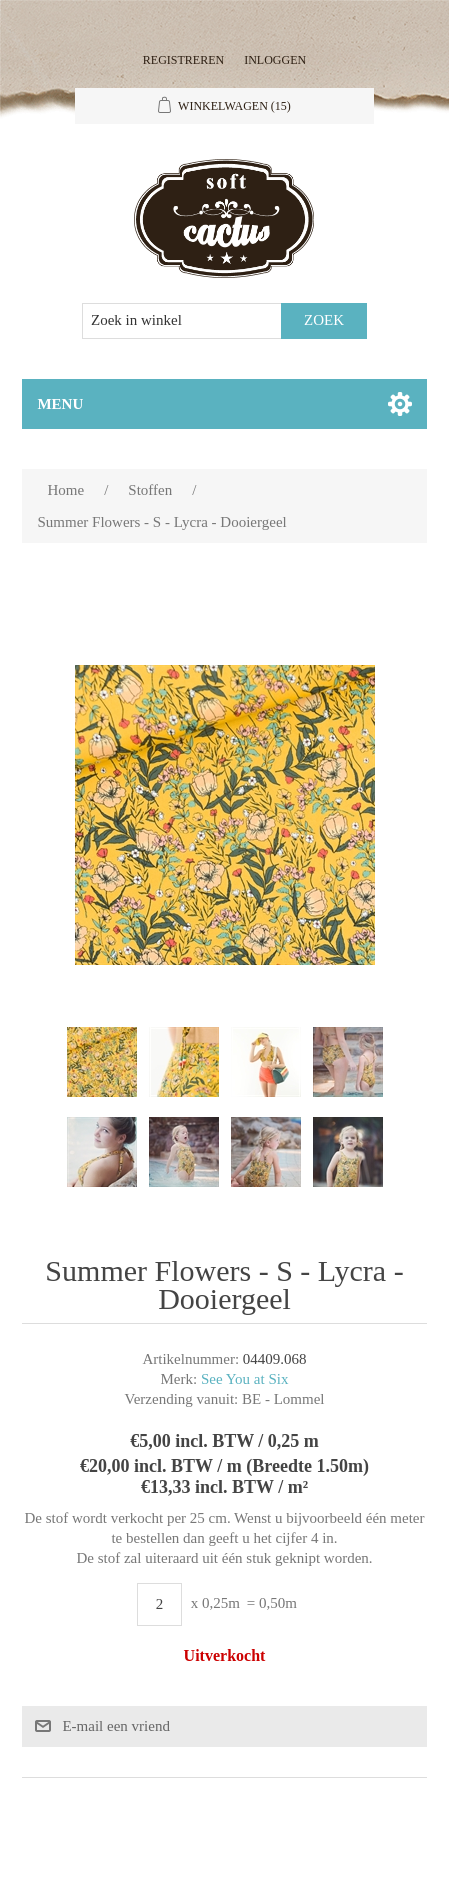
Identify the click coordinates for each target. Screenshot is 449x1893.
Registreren (183, 60)
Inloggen (275, 60)
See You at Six (245, 1379)
